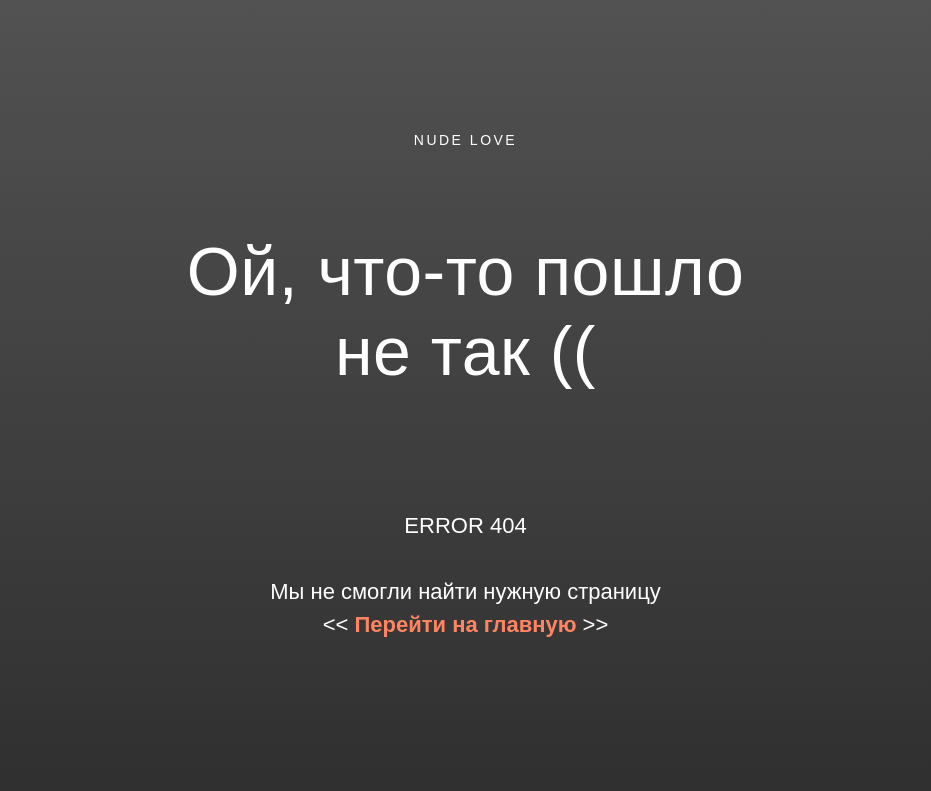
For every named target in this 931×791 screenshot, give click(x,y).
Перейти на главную (466, 624)
